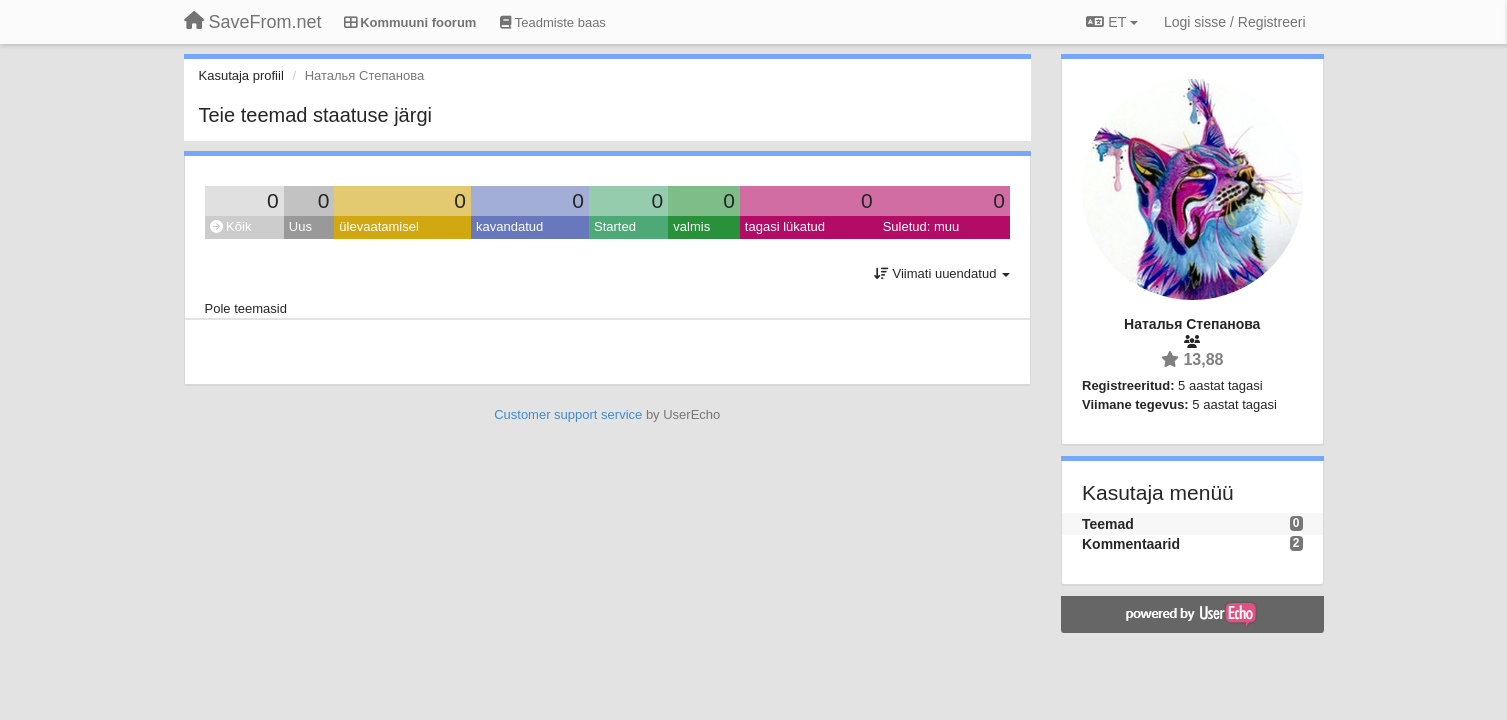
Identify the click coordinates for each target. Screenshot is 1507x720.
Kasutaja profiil (241, 75)
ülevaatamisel (379, 226)
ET (1111, 22)
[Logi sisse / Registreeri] (1235, 22)
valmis (691, 226)
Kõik (231, 226)
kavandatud (509, 226)
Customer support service (568, 414)
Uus (300, 226)
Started (615, 226)
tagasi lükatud (785, 226)
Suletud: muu (921, 226)
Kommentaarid (1131, 544)
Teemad (1108, 524)
